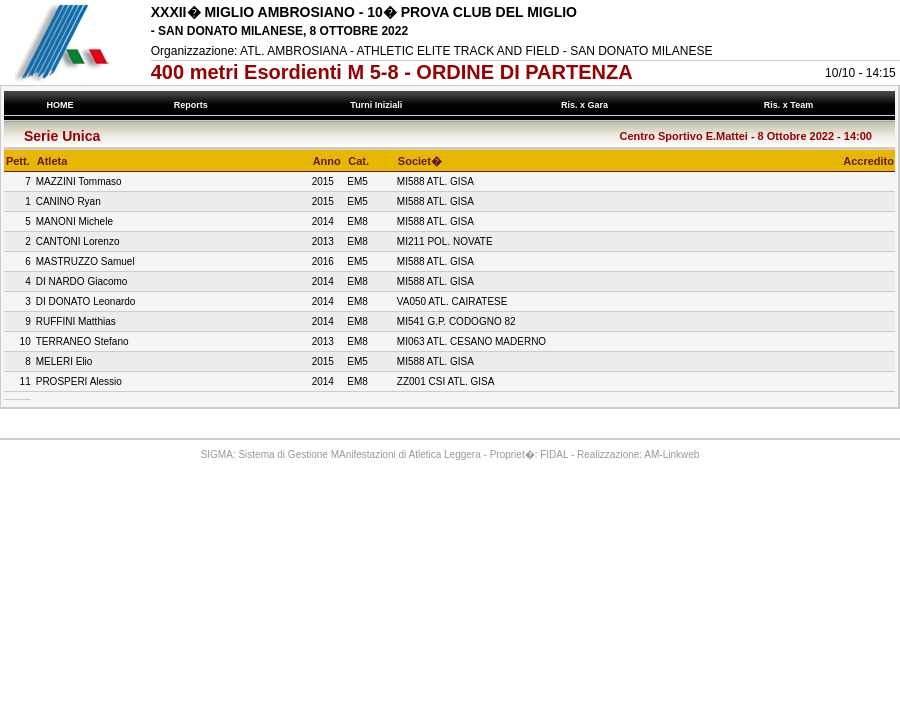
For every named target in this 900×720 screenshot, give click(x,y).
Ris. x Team (790, 105)
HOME (60, 105)
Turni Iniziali (379, 105)
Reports (193, 105)
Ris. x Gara (587, 105)
